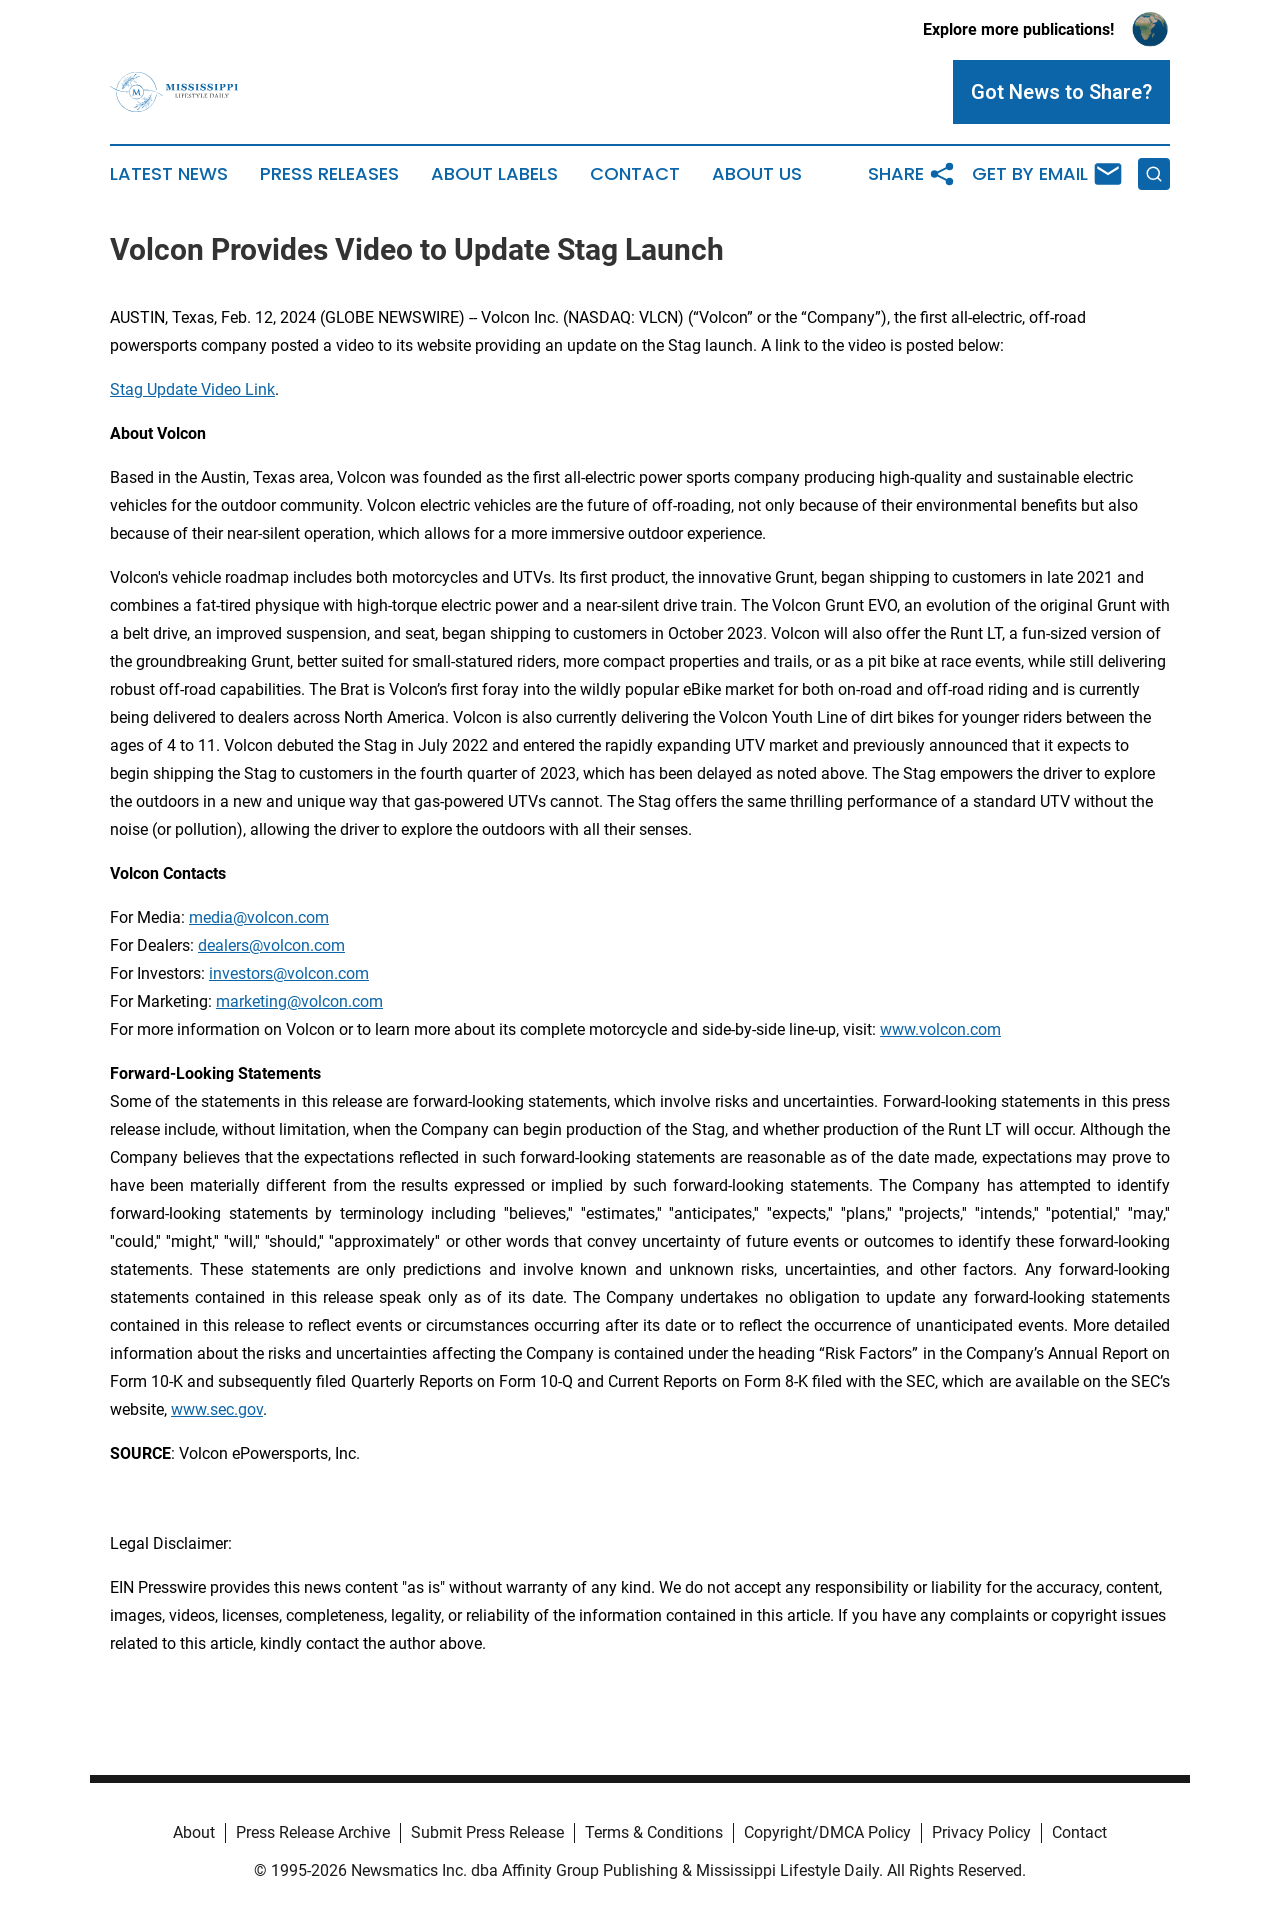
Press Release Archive (313, 1832)
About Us (757, 174)
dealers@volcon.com (271, 945)
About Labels (494, 174)
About (194, 1832)
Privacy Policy (981, 1832)
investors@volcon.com (289, 973)
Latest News (169, 174)
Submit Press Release (487, 1832)
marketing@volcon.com (299, 1001)
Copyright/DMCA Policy (827, 1832)
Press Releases (329, 174)
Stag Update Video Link (192, 389)
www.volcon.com (940, 1029)
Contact (635, 174)
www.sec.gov (217, 1409)
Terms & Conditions (654, 1832)
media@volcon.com (259, 917)
